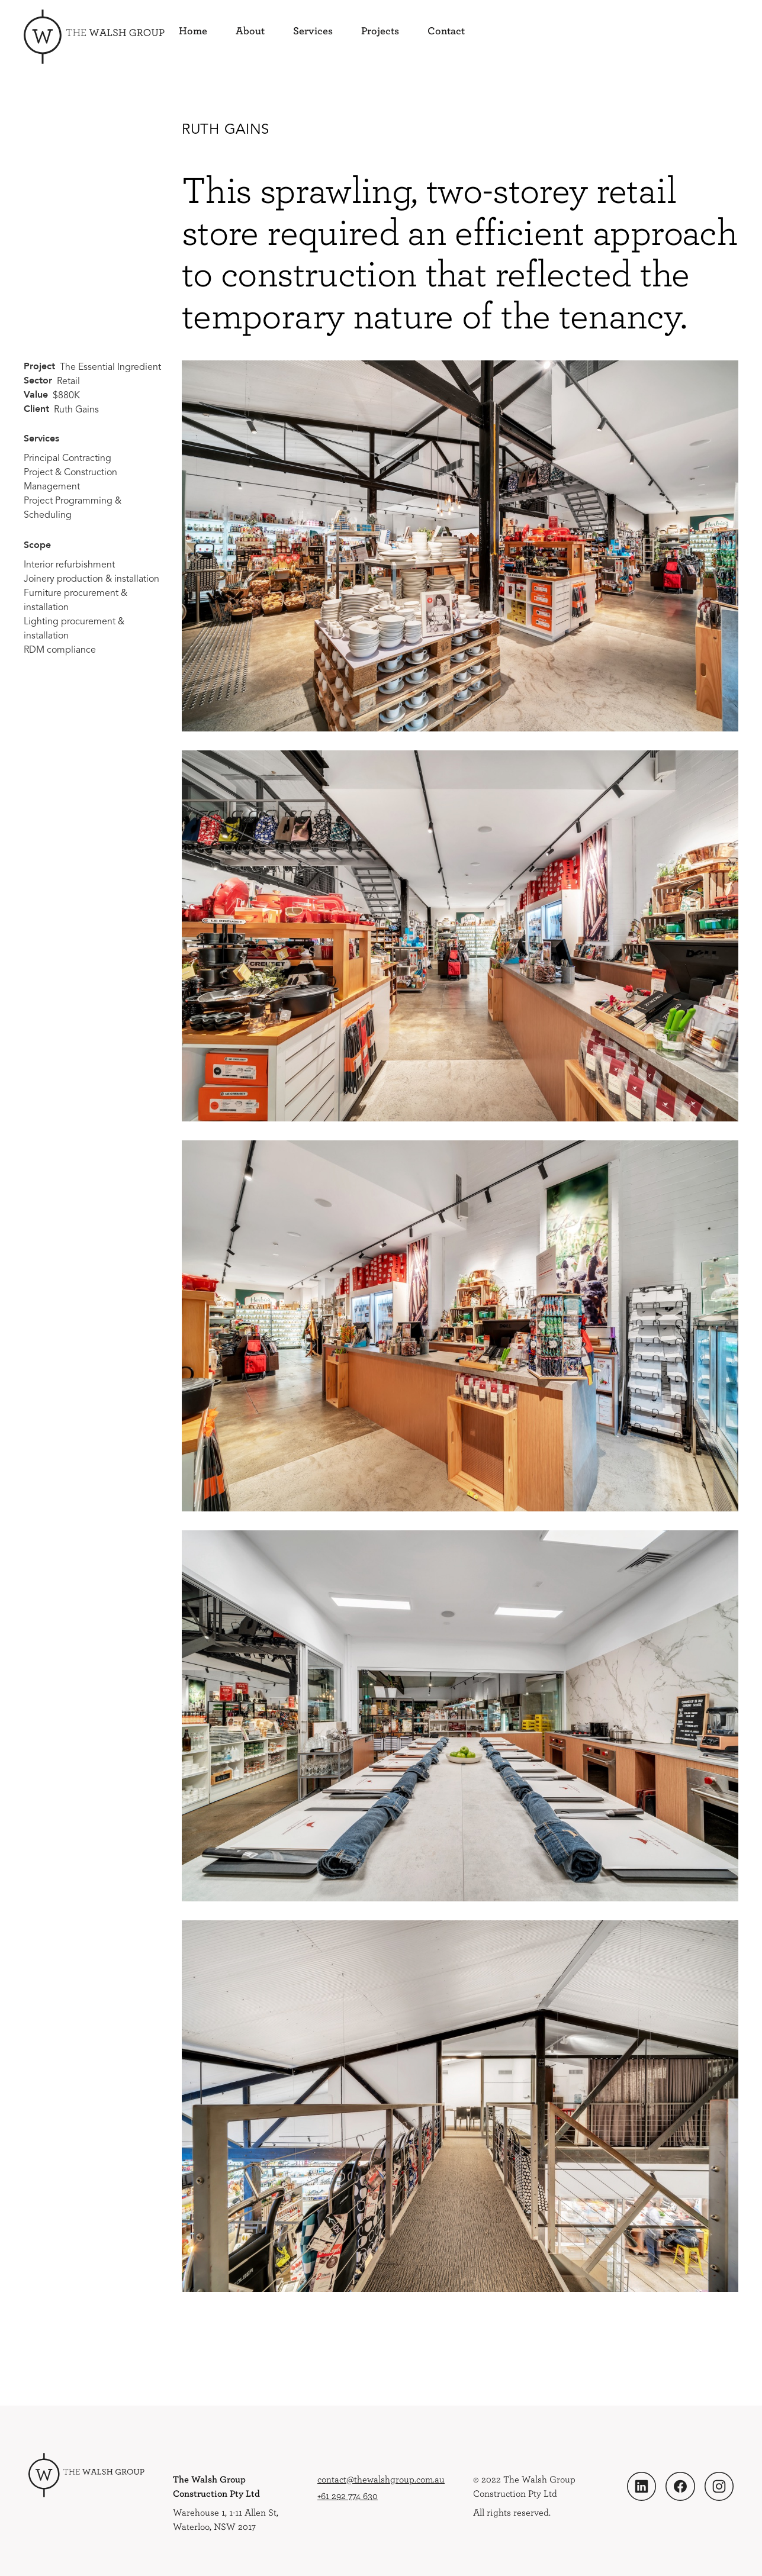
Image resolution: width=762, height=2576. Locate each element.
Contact (446, 31)
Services (313, 31)
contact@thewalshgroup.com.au (381, 2479)
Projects (380, 31)
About (250, 31)
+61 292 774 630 (347, 2495)
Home (193, 31)
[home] (94, 36)
